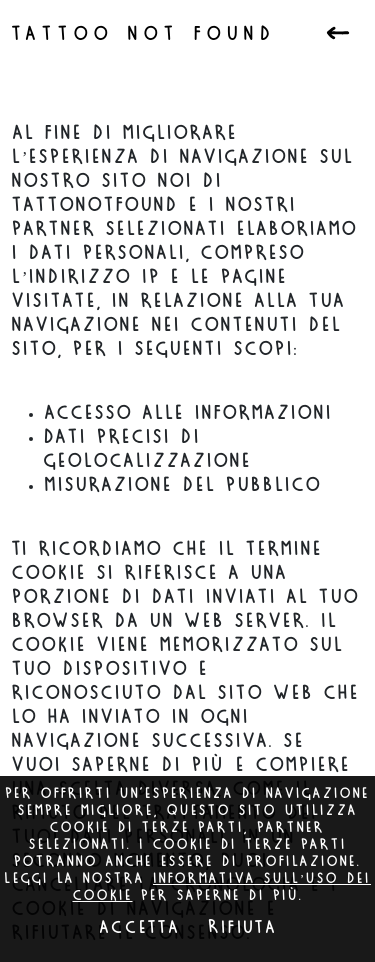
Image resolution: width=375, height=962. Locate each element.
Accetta (139, 928)
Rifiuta (242, 928)
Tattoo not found (144, 35)
